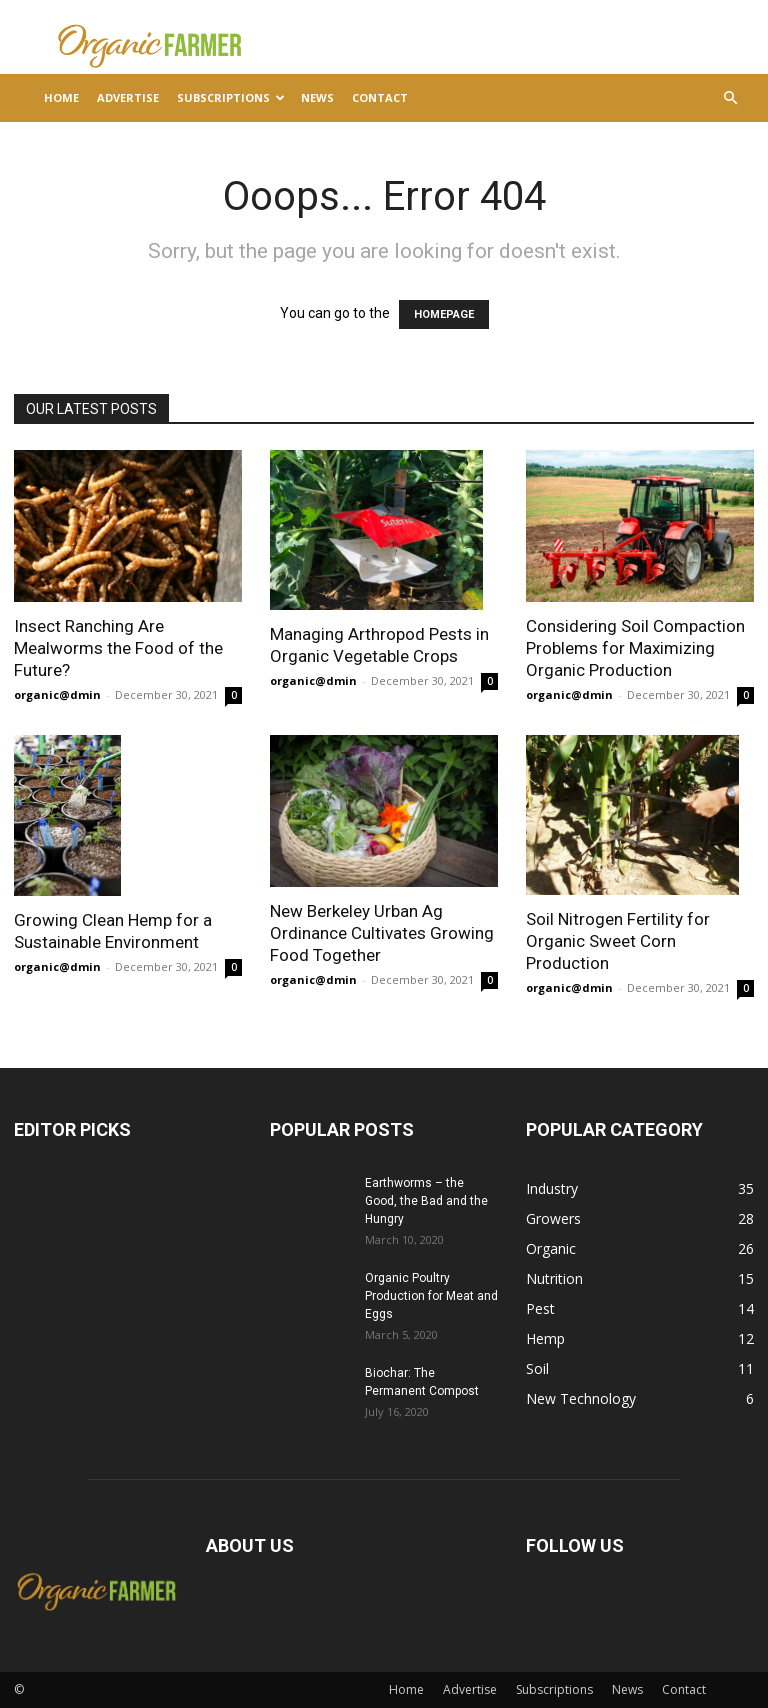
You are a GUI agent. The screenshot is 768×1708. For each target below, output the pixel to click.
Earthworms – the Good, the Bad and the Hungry (426, 1201)
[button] (730, 98)
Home (61, 97)
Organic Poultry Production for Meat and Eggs (431, 1296)
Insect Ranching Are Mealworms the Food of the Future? (118, 648)
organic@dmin (57, 694)
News (317, 97)
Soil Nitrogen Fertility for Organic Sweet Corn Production (618, 941)
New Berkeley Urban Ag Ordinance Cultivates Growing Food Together (382, 933)
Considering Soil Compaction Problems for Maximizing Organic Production (635, 648)
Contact (380, 97)
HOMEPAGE (444, 314)
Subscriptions (231, 97)
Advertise (128, 97)
